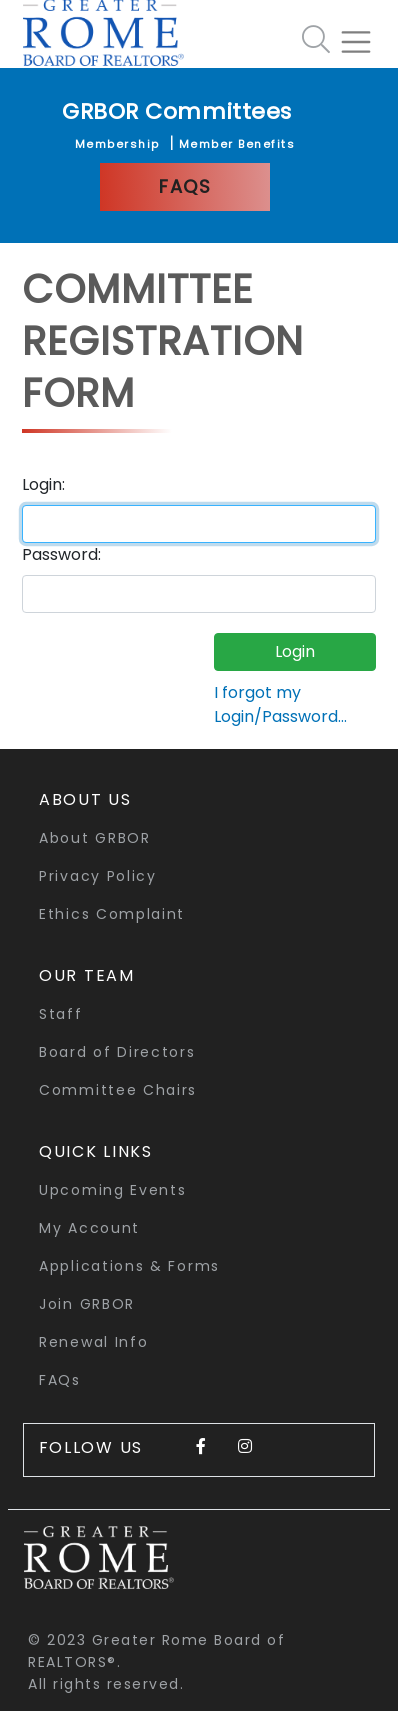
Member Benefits (237, 144)
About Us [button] (85, 799)
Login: (43, 484)
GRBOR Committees (177, 111)
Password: (61, 554)
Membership (117, 144)
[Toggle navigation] (364, 34)
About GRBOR (95, 838)
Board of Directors (117, 1052)
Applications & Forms (129, 1266)
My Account (89, 1228)
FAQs (185, 186)
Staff (61, 1014)
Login (295, 651)
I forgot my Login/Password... (280, 704)
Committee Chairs (118, 1090)
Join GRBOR (87, 1304)
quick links (96, 1151)
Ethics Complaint (112, 914)
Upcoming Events (113, 1190)
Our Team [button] (87, 975)
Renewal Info (93, 1342)
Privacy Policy (98, 876)
